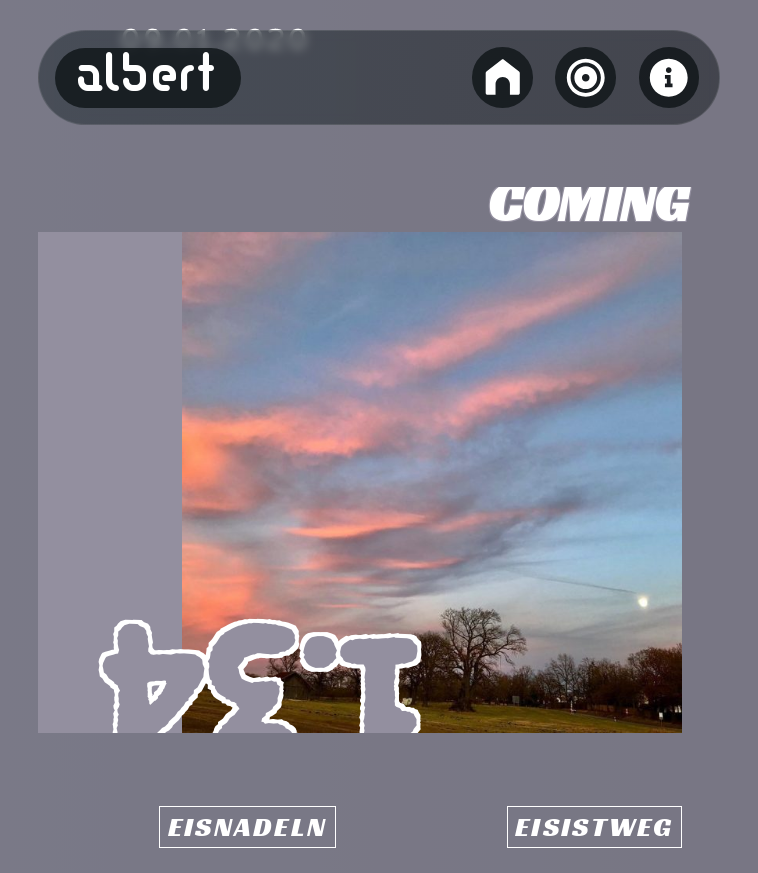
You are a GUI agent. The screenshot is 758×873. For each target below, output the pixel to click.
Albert (147, 78)
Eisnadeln (247, 827)
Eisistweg (594, 827)
